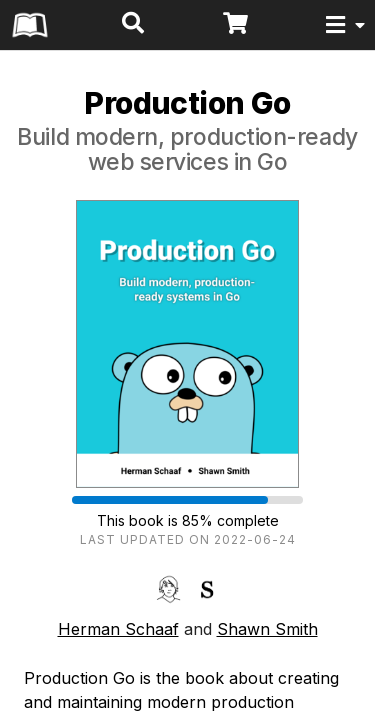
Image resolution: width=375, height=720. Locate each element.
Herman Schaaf (118, 629)
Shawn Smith (267, 629)
